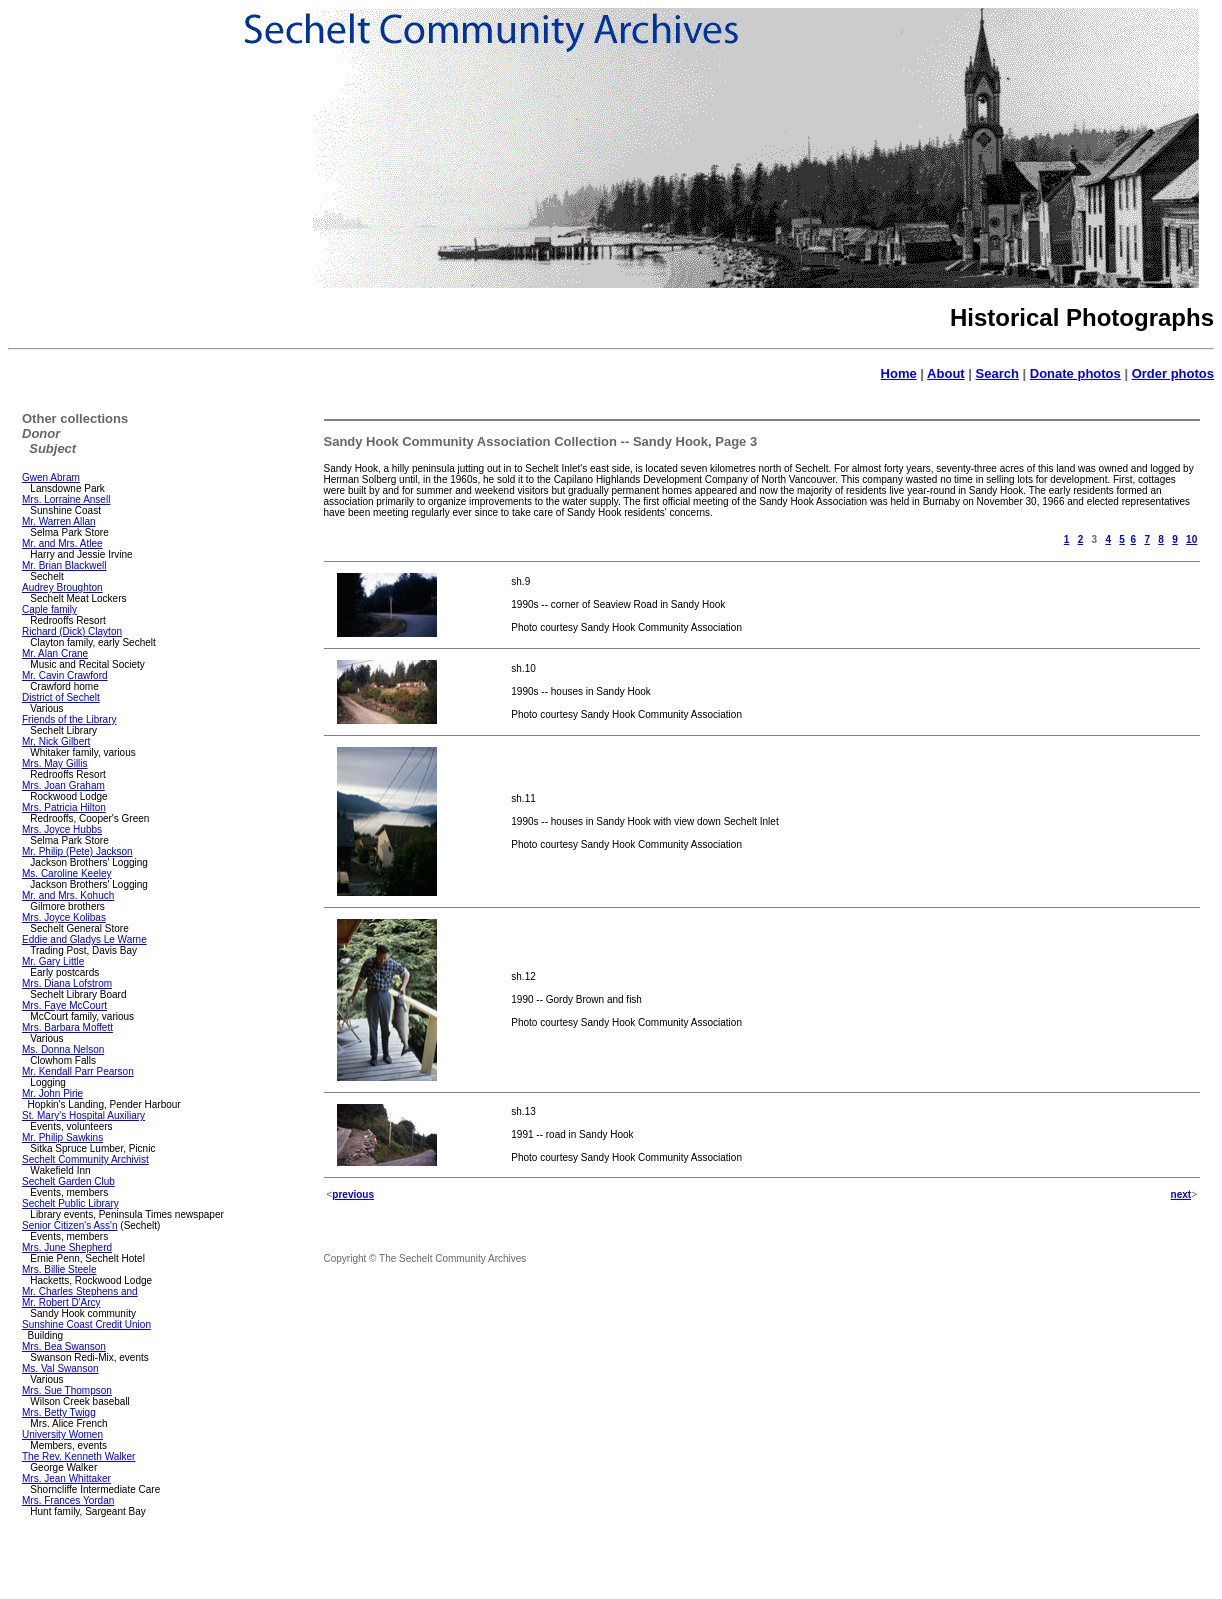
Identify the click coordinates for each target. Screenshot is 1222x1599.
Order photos (1173, 373)
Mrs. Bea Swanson (64, 1346)
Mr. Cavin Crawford (65, 675)
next (1181, 1194)
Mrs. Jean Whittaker (66, 1478)
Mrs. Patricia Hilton (64, 807)
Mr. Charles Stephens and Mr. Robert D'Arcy (80, 1297)
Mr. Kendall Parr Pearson (78, 1071)
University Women (62, 1434)
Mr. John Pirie (52, 1093)
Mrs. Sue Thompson (67, 1390)
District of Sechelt (61, 697)
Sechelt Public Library (70, 1203)
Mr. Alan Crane (55, 653)
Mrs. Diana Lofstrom (67, 983)
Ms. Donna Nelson (63, 1049)
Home (899, 373)
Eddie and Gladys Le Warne (84, 939)
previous (353, 1194)
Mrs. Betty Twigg (59, 1412)
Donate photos (1075, 373)
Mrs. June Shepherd (67, 1247)
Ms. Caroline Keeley (66, 873)
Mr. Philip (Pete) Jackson (77, 851)
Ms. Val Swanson (60, 1368)
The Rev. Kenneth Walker (78, 1456)
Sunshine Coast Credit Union (86, 1324)
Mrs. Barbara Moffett (67, 1027)
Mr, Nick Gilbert (56, 741)
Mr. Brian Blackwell (64, 565)
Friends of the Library (69, 719)
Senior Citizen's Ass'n (70, 1225)
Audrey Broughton (62, 587)
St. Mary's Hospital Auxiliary (83, 1115)
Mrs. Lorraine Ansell (66, 499)
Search (997, 373)
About (946, 373)
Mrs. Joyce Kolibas (64, 917)
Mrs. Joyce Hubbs (62, 829)
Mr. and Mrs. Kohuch (68, 895)
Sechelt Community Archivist (85, 1159)
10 (1191, 539)
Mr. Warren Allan (59, 521)
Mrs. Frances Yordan (68, 1500)
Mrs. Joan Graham (63, 785)
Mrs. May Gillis (55, 763)
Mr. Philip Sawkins (62, 1137)
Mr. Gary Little (53, 961)
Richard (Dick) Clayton (72, 631)
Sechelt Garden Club (68, 1181)
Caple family (49, 609)
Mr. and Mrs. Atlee (62, 543)
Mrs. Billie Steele (59, 1269)
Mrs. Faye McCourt (64, 1005)
